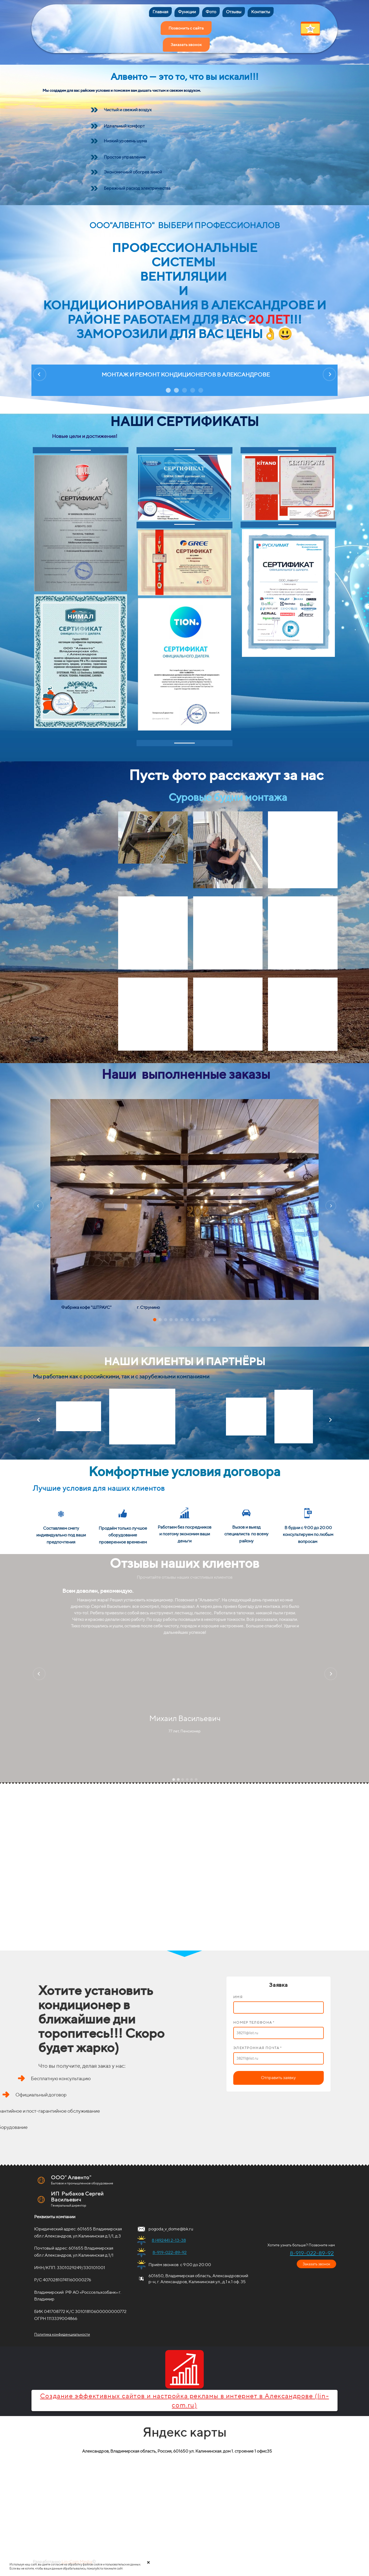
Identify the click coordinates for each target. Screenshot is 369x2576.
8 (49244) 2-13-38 (169, 2234)
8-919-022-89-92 (170, 2246)
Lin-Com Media (77, 2555)
